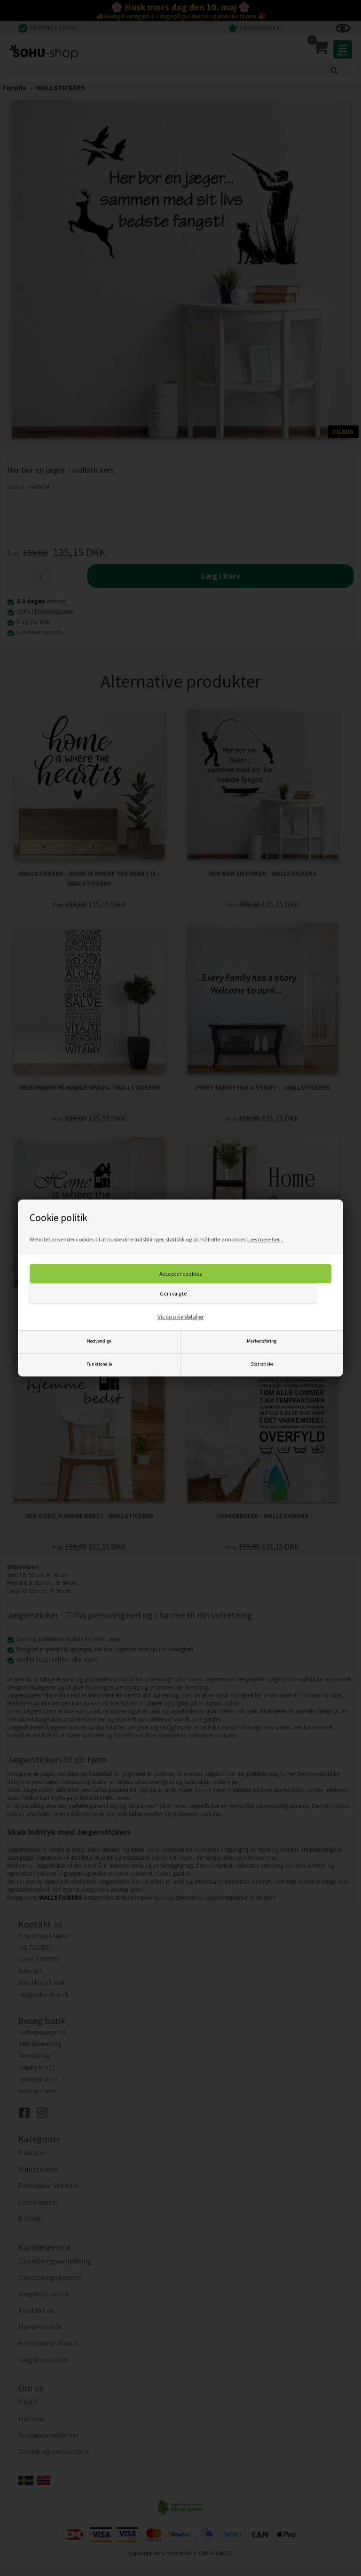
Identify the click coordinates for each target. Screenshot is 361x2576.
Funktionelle (99, 1364)
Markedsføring (261, 1341)
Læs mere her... (265, 1239)
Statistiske (262, 1364)
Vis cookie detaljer (180, 1317)
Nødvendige (99, 1341)
